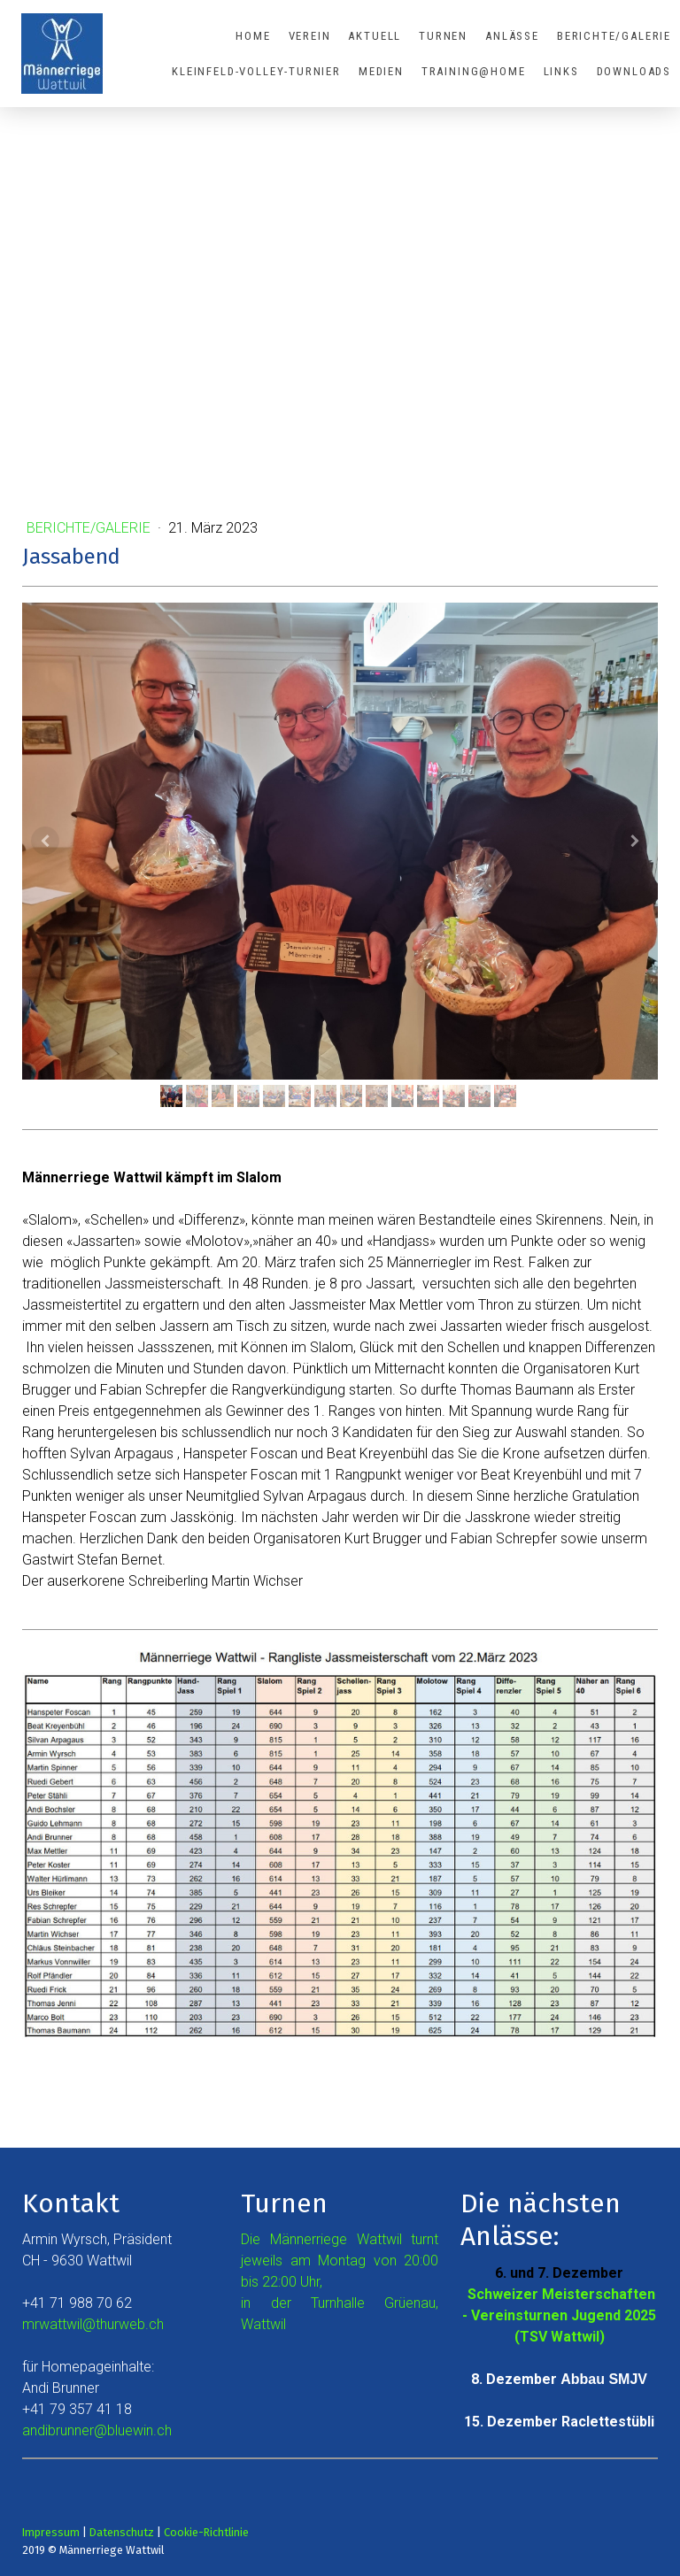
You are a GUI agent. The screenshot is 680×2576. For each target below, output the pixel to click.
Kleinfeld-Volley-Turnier (256, 71)
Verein (310, 35)
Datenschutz (121, 2532)
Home (253, 35)
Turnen (443, 35)
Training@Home (473, 71)
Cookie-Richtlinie (206, 2532)
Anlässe (512, 35)
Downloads (634, 71)
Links (561, 71)
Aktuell (374, 35)
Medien (381, 71)
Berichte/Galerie (614, 35)
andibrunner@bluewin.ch (97, 2430)
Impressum (51, 2532)
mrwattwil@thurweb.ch (93, 2324)
